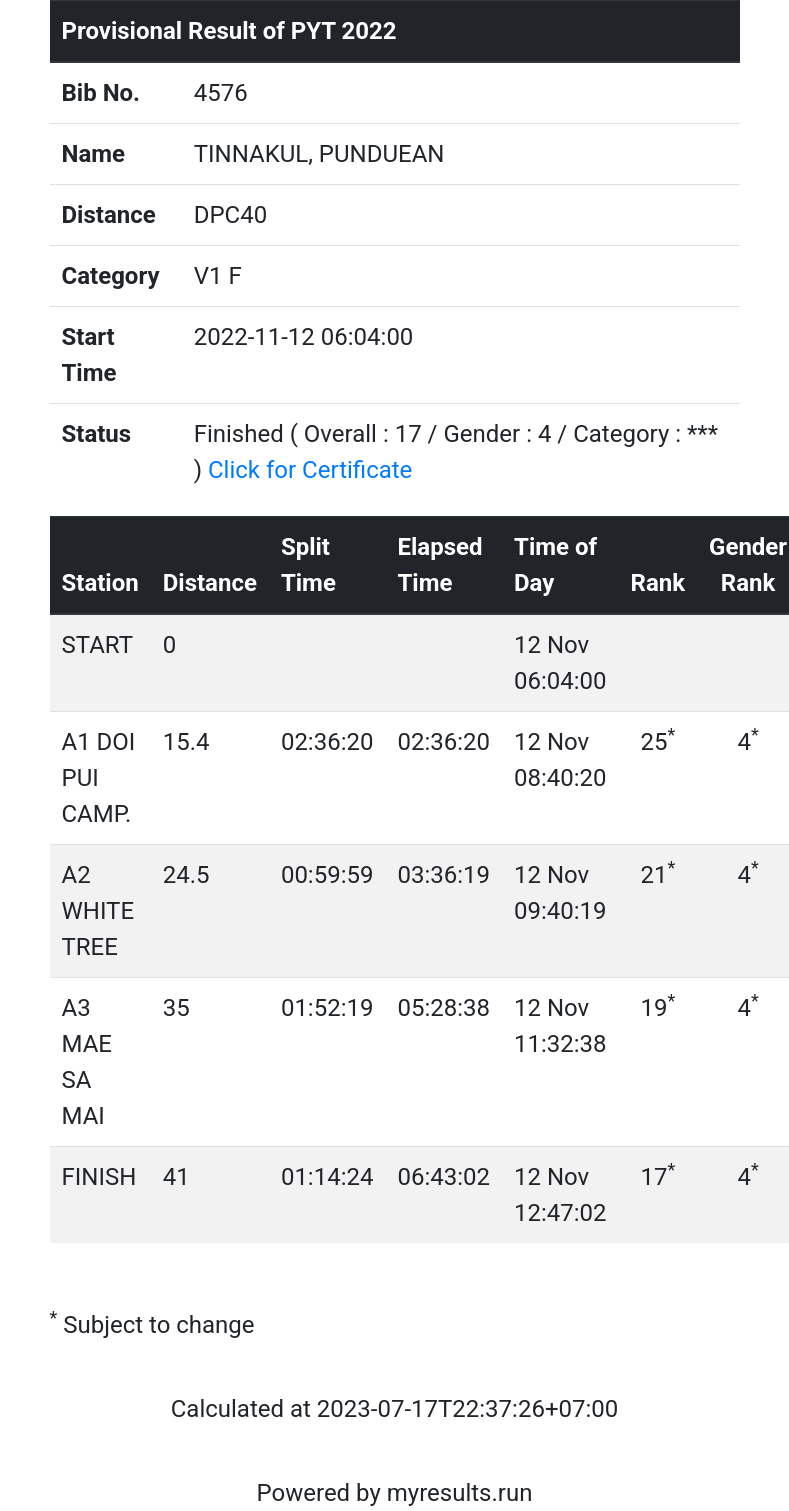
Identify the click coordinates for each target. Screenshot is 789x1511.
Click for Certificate (310, 470)
